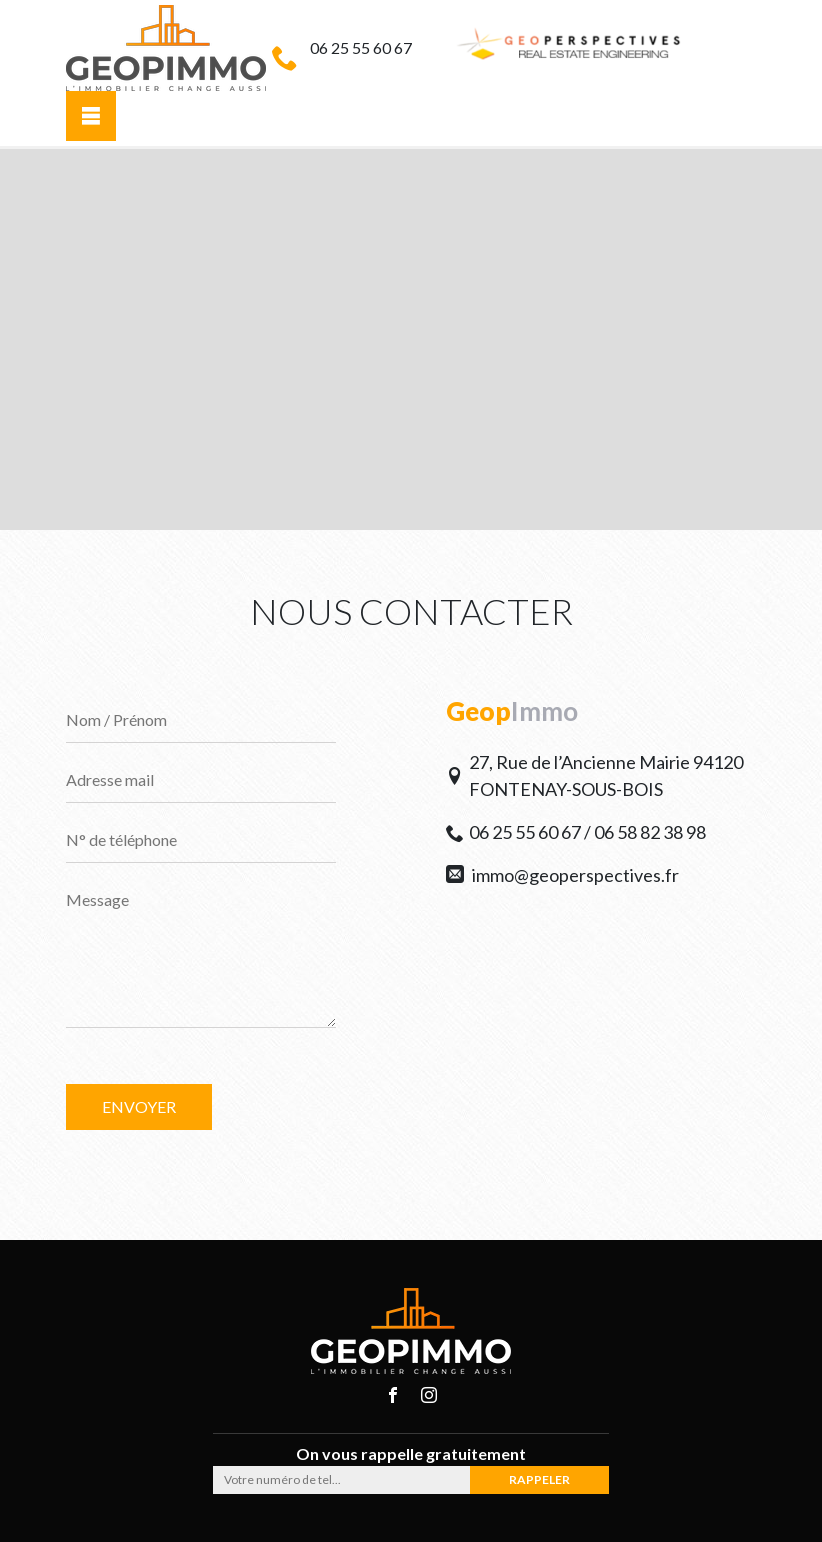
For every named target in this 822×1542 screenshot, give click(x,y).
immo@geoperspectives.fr (562, 875)
